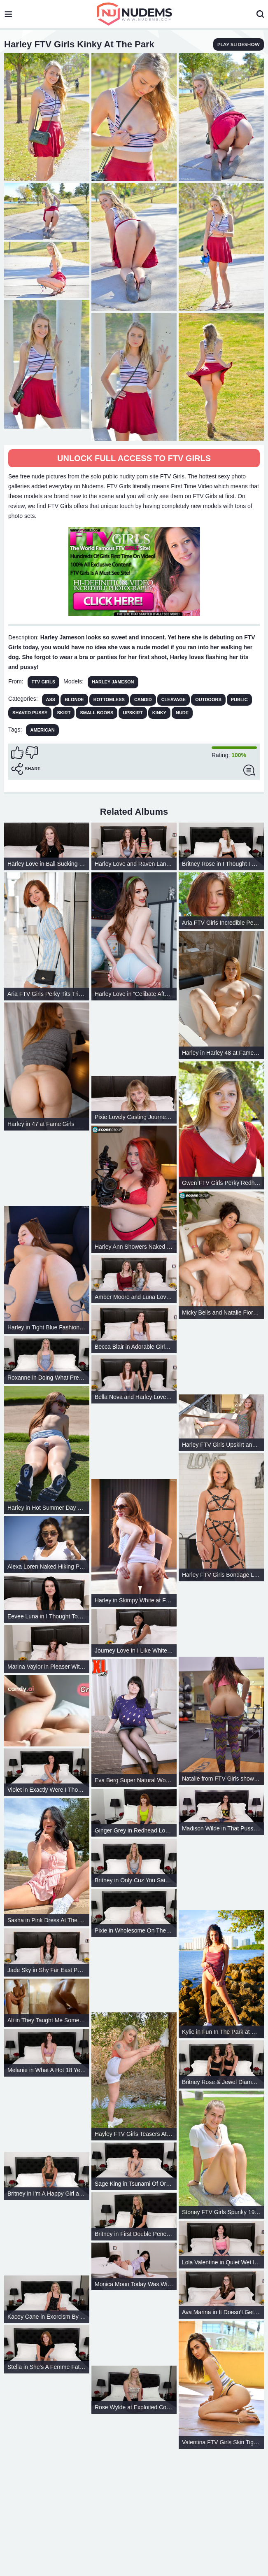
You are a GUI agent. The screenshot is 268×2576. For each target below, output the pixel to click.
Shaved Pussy (29, 712)
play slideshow (238, 44)
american (42, 729)
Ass (51, 699)
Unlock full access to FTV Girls (134, 458)
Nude (182, 712)
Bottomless (109, 699)
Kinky (159, 712)
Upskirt (132, 712)
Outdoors (208, 699)
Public (239, 699)
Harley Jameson (113, 681)
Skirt (63, 712)
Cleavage (173, 699)
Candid (143, 699)
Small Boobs (96, 712)
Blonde (74, 699)
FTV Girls (43, 681)
